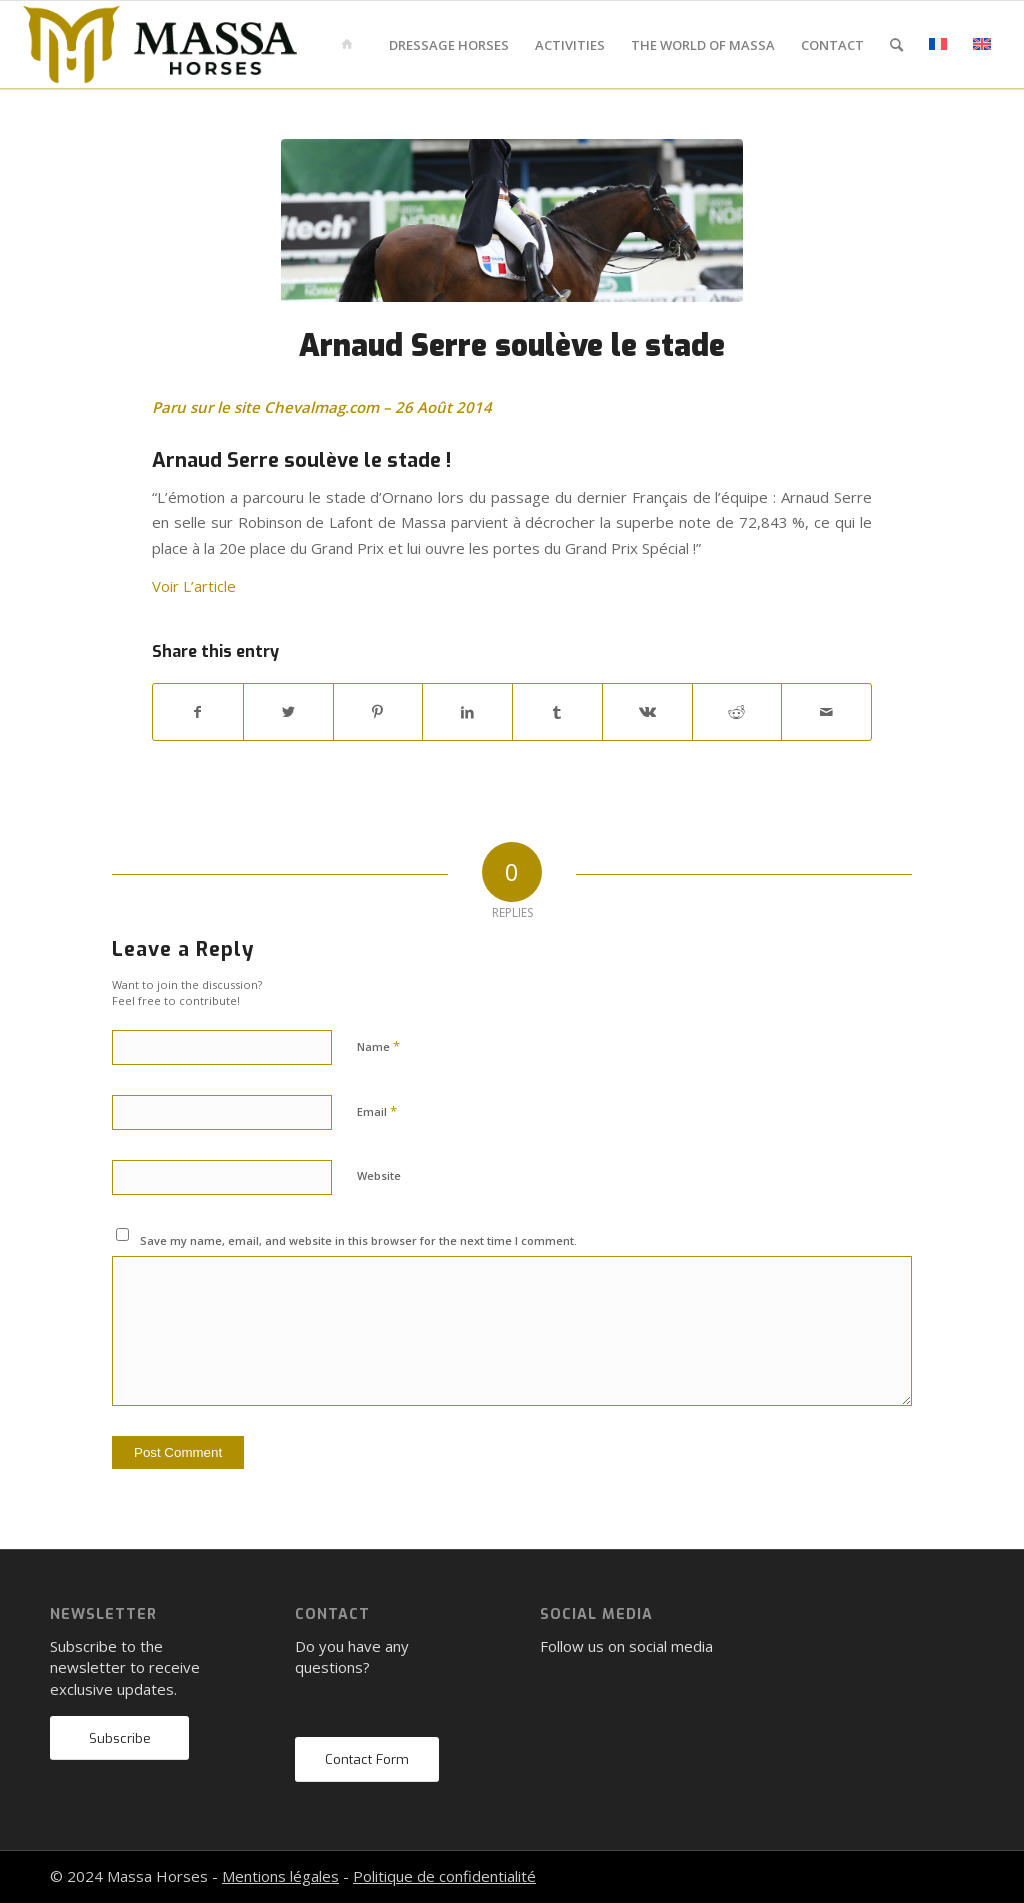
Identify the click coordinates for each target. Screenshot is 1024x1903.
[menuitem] (350, 45)
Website (379, 1175)
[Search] (896, 45)
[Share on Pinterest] (378, 712)
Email (377, 1111)
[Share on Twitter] (288, 712)
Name (378, 1046)
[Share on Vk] (647, 712)
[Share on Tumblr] (557, 712)
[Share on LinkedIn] (467, 712)
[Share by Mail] (826, 712)
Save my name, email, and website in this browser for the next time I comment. (358, 1240)
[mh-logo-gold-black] (160, 45)
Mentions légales (280, 1876)
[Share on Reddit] (737, 712)
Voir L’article (194, 586)
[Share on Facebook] (198, 712)
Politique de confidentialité (444, 1876)
